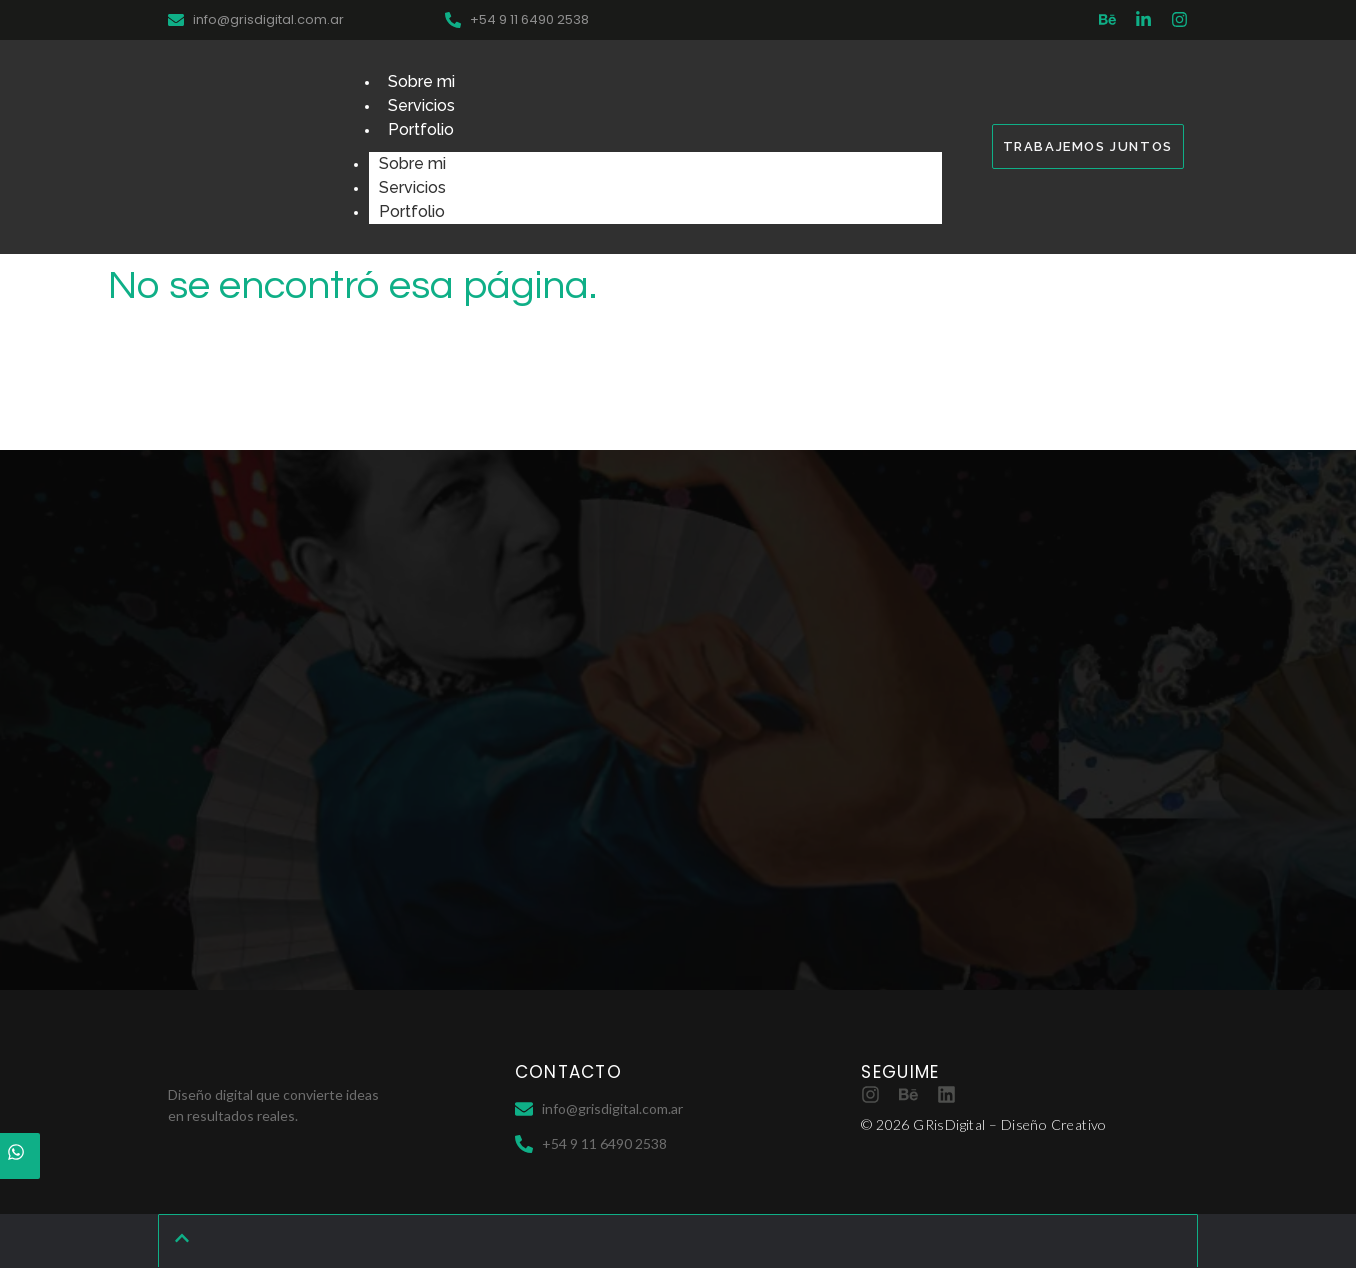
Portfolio (421, 129)
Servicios (421, 105)
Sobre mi (421, 81)
